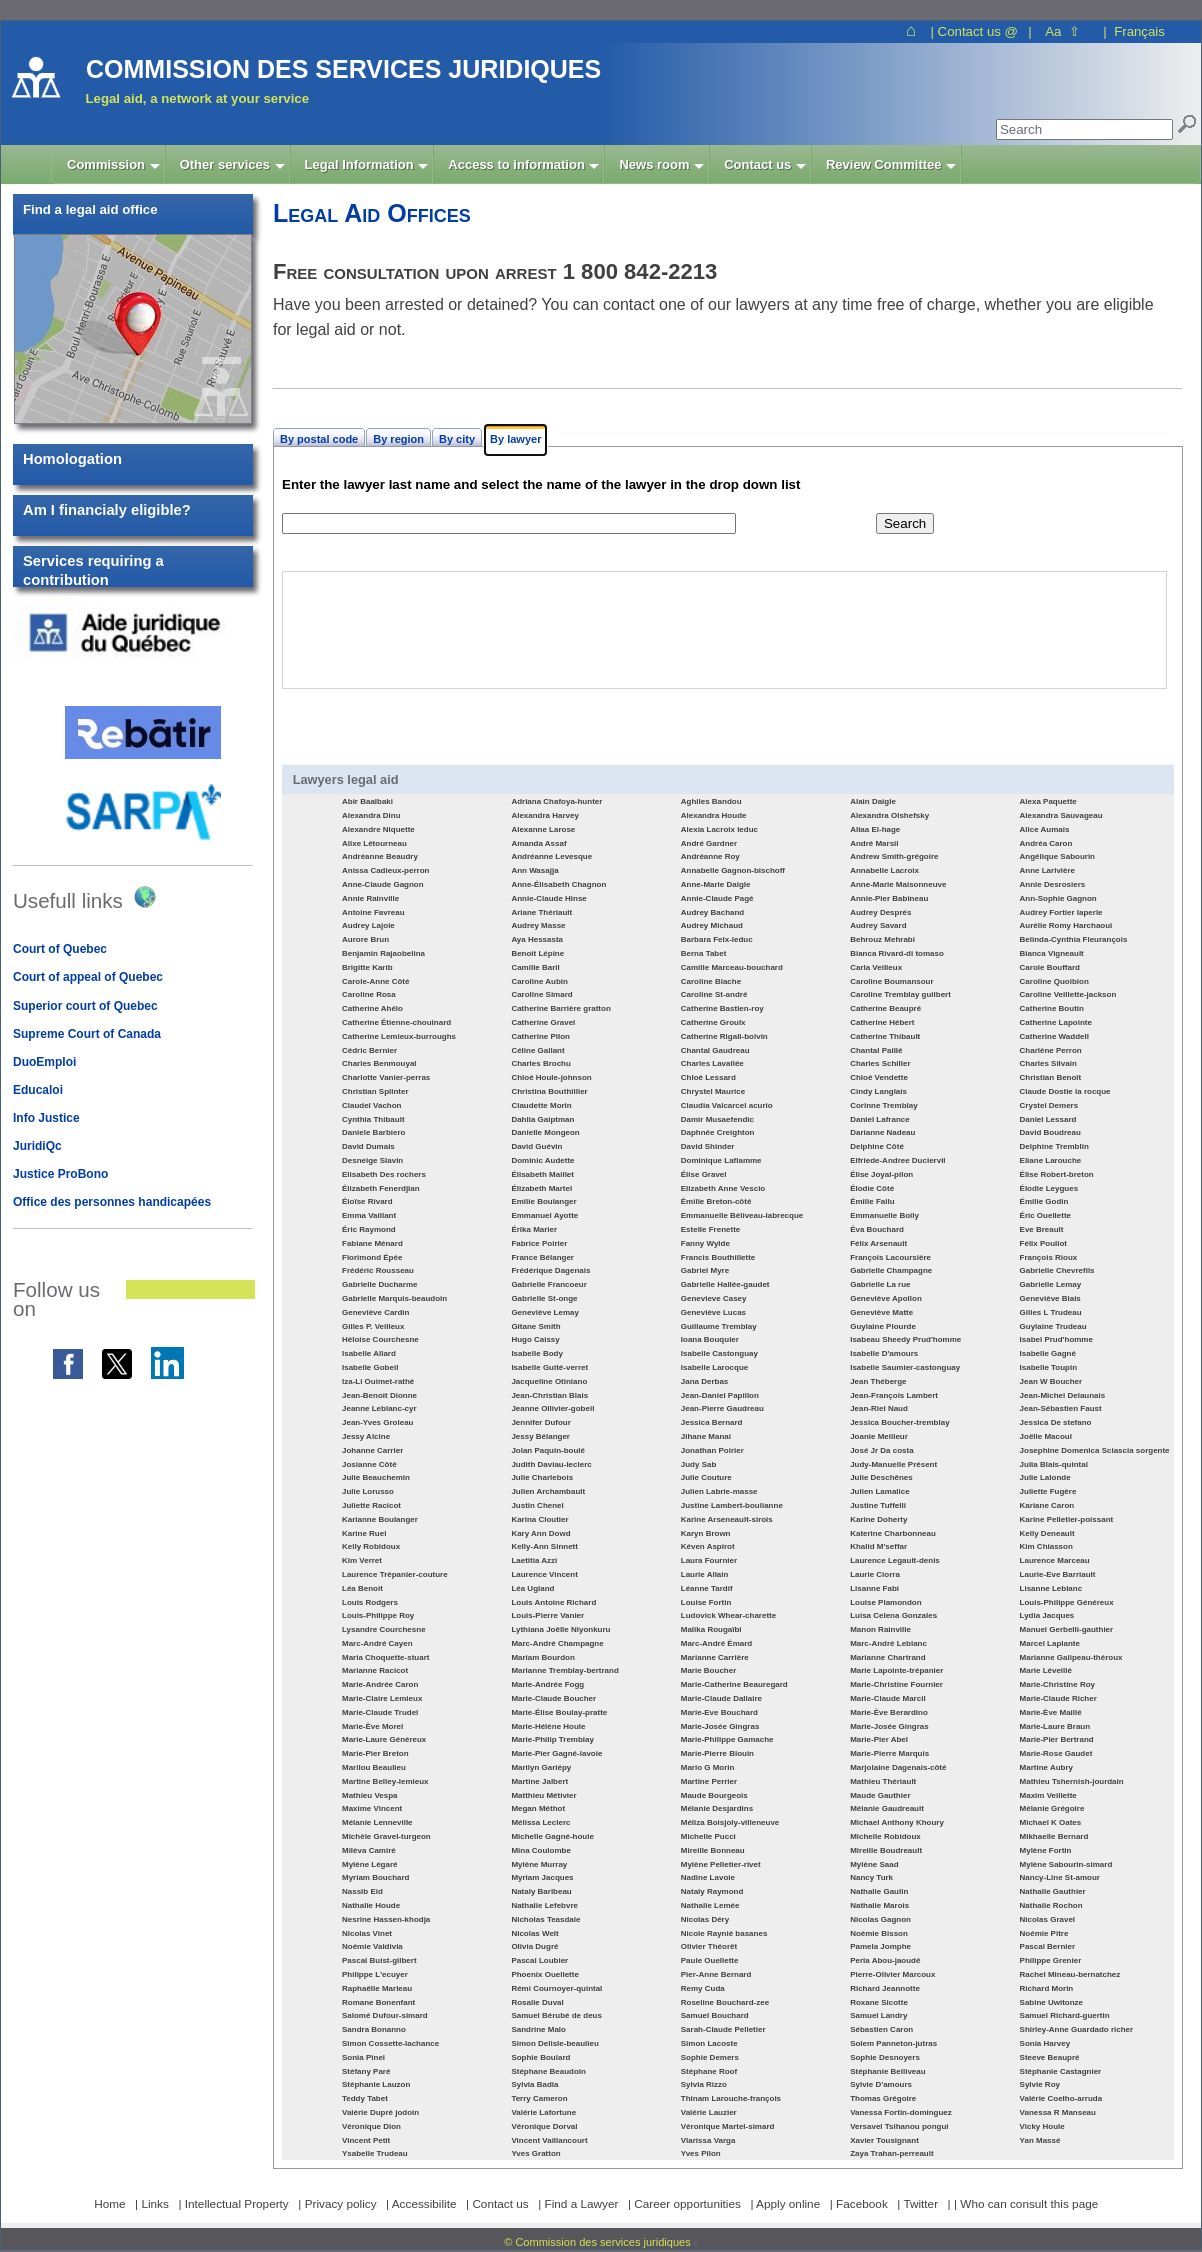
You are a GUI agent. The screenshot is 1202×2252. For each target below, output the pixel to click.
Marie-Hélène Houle (548, 1726)
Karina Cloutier (539, 1519)
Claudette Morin (541, 1105)
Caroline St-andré (714, 994)
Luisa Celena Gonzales (893, 1615)
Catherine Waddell (1054, 1036)
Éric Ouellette (1045, 1215)
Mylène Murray (539, 1864)
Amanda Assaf (538, 843)
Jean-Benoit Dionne (379, 1395)
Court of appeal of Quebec (88, 977)
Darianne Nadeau (882, 1132)
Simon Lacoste (709, 2043)
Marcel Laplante (1050, 1643)
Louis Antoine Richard (553, 1602)
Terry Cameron (539, 2098)
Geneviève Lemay (544, 1312)
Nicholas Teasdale (545, 1919)
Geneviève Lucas (713, 1312)
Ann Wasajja (534, 870)
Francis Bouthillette (718, 1257)
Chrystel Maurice (713, 1091)
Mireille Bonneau (713, 1850)
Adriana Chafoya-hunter (556, 801)
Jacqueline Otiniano (549, 1381)
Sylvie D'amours (881, 2084)
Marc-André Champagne (557, 1643)
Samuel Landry (878, 2015)
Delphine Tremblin (1054, 1146)
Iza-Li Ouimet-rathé (378, 1381)
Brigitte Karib (367, 967)
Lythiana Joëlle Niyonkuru (560, 1629)
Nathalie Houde (371, 1905)
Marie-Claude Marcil (887, 1698)
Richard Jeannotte (885, 1988)
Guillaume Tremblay (719, 1326)
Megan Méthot (538, 1808)
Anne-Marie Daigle (716, 884)
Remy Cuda (703, 1988)
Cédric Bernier (369, 1050)
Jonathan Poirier (712, 1450)
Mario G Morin (708, 1767)
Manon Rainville (880, 1629)
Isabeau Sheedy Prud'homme (905, 1339)
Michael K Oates (1051, 1822)
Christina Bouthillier (549, 1091)
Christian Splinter (375, 1091)
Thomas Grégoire (883, 2098)
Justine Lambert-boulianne (732, 1505)
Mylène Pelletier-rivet (721, 1864)
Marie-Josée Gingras (720, 1726)
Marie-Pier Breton (375, 1753)
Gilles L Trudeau (1051, 1312)
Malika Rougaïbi (711, 1629)
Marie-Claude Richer (1058, 1698)
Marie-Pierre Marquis (889, 1753)
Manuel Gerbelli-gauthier (1067, 1629)
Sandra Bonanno (374, 2029)
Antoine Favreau (373, 912)
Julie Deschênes (881, 1477)
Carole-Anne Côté (375, 981)
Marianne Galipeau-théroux (1071, 1657)
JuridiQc (37, 1146)
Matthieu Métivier (543, 1795)
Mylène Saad (874, 1864)
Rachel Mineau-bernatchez (1070, 1974)
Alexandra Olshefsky (889, 815)
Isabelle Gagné (1048, 1353)
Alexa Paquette (1048, 801)
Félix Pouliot (1043, 1243)
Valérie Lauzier (709, 2112)
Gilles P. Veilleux (373, 1326)
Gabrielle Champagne (891, 1270)
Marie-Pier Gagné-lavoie (556, 1753)
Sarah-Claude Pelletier (723, 2029)
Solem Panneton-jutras (893, 2043)
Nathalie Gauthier (1053, 1891)
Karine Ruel (364, 1533)
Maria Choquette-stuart (385, 1657)
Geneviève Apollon (886, 1298)
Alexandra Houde (714, 815)
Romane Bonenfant (378, 2002)
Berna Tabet (704, 953)
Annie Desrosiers (1053, 884)
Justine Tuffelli (878, 1505)
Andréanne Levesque (551, 856)
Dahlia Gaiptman (542, 1119)
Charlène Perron (1051, 1050)
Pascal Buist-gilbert (379, 1960)
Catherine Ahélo (372, 1008)
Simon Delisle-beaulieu (554, 2043)
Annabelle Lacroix (884, 870)
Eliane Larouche (1051, 1160)
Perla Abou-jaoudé (885, 1960)
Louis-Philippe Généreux (1067, 1602)
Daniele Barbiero (373, 1132)
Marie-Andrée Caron (380, 1684)
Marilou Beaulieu (374, 1767)
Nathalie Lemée (710, 1905)
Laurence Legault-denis (895, 1560)
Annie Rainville (370, 898)
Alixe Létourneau (374, 843)
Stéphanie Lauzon (376, 2084)
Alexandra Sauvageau (1061, 815)
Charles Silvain (1048, 1063)
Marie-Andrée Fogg (547, 1684)
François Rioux (1049, 1257)
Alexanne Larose (543, 829)
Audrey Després (880, 912)
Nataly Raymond (712, 1891)
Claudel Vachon (371, 1105)
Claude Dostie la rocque (1065, 1091)
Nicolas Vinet (367, 1933)
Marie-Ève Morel (372, 1726)
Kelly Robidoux (371, 1546)
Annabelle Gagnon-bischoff (733, 870)
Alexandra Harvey (544, 815)
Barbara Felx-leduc (717, 939)
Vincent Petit (366, 2140)
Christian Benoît (1051, 1077)
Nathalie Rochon (1051, 1905)
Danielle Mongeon (545, 1132)
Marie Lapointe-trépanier (896, 1670)
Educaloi (38, 1090)
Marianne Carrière (715, 1657)
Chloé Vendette (879, 1077)
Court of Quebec (60, 949)
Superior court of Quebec (85, 1006)
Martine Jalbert (539, 1781)
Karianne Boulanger (380, 1519)
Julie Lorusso (368, 1491)
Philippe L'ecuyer (375, 1974)
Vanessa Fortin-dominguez (901, 2112)
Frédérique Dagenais (550, 1270)
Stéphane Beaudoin (548, 2071)
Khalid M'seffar (878, 1546)
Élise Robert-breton (1057, 1174)
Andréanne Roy (710, 856)
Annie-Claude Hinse (548, 898)
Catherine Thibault (885, 1036)
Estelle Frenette (710, 1229)
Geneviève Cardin (375, 1312)
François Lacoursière (890, 1257)
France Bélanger (542, 1257)
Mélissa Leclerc (540, 1822)
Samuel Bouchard (715, 2015)
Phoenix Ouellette (544, 1974)
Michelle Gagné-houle (552, 1836)
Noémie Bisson (879, 1933)
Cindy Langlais (878, 1091)
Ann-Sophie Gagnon (1058, 898)
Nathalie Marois (879, 1905)
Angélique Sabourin (1057, 856)
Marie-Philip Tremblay (552, 1739)
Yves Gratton (535, 2153)
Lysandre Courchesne (384, 1629)
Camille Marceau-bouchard (732, 967)
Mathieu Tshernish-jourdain (1072, 1781)
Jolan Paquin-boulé (548, 1450)
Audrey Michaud (712, 925)
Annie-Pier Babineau (889, 898)
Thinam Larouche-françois (731, 2098)
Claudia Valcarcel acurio (727, 1105)
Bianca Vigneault (1052, 953)
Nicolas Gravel (1047, 1919)
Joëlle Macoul (1046, 1436)
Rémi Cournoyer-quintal (556, 1988)
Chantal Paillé (876, 1050)
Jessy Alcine (366, 1436)
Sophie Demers (710, 2057)
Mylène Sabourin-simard (1066, 1864)
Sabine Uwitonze (1051, 2002)
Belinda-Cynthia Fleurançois (1074, 939)
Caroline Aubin (539, 981)
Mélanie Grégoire (1052, 1808)
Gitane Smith (535, 1326)
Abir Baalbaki (367, 801)
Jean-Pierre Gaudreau (722, 1408)
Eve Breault (1042, 1229)
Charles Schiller (880, 1063)
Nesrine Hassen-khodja (386, 1919)
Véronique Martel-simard (728, 2126)
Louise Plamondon (885, 1602)
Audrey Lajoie (368, 925)
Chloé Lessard (708, 1077)
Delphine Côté (877, 1146)
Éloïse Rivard (367, 1201)
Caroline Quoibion (1054, 981)
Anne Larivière (1047, 870)
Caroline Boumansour (891, 981)
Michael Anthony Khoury (897, 1822)
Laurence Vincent (544, 1574)
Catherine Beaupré (885, 1008)
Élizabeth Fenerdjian (381, 1188)
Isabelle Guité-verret (549, 1367)
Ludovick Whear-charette (728, 1615)
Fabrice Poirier (539, 1243)
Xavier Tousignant (884, 2140)
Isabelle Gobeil (370, 1367)
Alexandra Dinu (371, 815)
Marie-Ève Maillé (1051, 1712)
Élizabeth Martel (541, 1188)
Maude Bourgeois (714, 1795)
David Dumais (368, 1146)
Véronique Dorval (544, 2126)
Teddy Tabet (365, 2098)
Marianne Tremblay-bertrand (564, 1670)
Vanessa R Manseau (1058, 2112)
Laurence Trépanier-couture (395, 1574)
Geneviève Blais (1050, 1298)
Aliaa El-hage (875, 829)
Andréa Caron (1046, 843)
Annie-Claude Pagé (717, 898)
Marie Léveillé (1046, 1670)
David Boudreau (1050, 1132)
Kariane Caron (1047, 1505)
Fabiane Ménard (372, 1243)
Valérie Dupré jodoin (380, 2112)
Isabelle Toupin (1049, 1367)
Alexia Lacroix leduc (719, 829)
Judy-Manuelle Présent (893, 1464)
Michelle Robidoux (885, 1836)
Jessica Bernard (712, 1422)
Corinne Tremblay (883, 1105)
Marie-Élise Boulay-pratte (559, 1712)
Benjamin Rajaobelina (383, 953)
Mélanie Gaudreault (887, 1808)
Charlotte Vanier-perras (386, 1077)
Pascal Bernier (1047, 1946)
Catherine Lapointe (1056, 1022)
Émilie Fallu (872, 1201)
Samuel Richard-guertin (1065, 2015)
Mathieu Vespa (369, 1795)
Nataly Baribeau (541, 1891)
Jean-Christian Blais (549, 1395)
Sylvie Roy (1040, 2084)
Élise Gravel (704, 1174)
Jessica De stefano (1056, 1422)
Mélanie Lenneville (377, 1822)
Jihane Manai (706, 1436)
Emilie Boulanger (543, 1201)
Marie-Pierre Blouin (717, 1753)
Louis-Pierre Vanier (547, 1615)
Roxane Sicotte (879, 2002)
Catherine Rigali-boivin (724, 1036)
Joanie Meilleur (879, 1436)
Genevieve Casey (714, 1298)
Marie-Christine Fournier (896, 1684)
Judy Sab (699, 1464)
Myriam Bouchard (375, 1877)
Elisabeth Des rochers (384, 1174)
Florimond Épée (372, 1257)
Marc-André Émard (716, 1643)
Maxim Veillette (1048, 1795)
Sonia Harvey (1045, 2043)
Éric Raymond (369, 1229)
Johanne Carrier (372, 1450)
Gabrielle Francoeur (548, 1284)
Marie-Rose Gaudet (1056, 1753)
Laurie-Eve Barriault (1058, 1574)
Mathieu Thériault (883, 1781)
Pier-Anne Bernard (716, 1974)
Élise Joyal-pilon (881, 1174)
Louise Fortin (706, 1602)
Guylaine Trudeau (1053, 1326)
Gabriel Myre (705, 1270)
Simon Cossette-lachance (390, 2043)
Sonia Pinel (363, 2057)
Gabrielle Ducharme (379, 1284)
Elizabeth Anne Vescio (723, 1188)
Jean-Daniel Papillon (720, 1395)
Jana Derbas (705, 1381)
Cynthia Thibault (373, 1119)
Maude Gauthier (880, 1795)
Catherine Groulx (713, 1022)
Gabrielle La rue (880, 1284)
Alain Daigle (873, 801)
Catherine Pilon (540, 1036)
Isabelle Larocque (714, 1367)
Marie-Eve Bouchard (719, 1712)
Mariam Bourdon (542, 1657)
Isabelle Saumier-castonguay (905, 1367)
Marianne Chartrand (887, 1657)
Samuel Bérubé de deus (556, 2015)
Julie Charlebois (542, 1477)
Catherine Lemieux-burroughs (399, 1036)
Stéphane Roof (709, 2071)
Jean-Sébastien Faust (1061, 1408)
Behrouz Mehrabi (882, 939)
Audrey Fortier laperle (1061, 912)
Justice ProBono (60, 1174)
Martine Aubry (1046, 1767)
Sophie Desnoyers (885, 2057)
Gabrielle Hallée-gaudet (725, 1284)
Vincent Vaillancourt (549, 2140)
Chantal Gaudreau (715, 1050)
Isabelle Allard (369, 1353)
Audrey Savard (878, 925)
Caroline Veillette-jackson (1068, 994)
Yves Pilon (701, 2153)
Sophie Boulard (540, 2057)
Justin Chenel (537, 1505)
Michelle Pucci (708, 1836)
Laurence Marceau (1055, 1560)
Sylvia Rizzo (704, 2084)
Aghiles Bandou (711, 801)
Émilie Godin (1044, 1201)
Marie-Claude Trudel (380, 1712)
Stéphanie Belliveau (887, 2071)
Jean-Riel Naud (879, 1408)
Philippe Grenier (1051, 1960)
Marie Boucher (708, 1670)
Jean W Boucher (1051, 1381)
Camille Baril (535, 967)
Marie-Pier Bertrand (1057, 1739)
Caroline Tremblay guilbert (900, 994)
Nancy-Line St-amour (1060, 1877)
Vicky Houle (1042, 2126)
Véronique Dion (371, 2126)
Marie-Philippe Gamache (727, 1739)
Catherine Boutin (1052, 1008)
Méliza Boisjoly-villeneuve (730, 1822)
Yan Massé (1040, 2140)
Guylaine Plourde (883, 1326)
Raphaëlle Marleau (377, 1988)
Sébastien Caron (881, 2029)
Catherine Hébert (882, 1022)
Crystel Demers (1049, 1105)
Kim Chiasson (1046, 1546)
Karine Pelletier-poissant (1067, 1519)
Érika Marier (534, 1229)
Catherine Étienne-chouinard (396, 1022)
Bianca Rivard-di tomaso (897, 953)
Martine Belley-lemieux (385, 1781)
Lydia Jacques (1047, 1615)
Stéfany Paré (366, 2071)
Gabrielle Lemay (1051, 1284)
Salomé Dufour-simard (385, 2015)
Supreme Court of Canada (87, 1034)
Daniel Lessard (1048, 1119)
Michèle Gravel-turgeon (386, 1836)
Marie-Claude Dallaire (721, 1698)
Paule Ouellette (710, 1960)
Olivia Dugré (534, 1946)
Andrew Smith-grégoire (894, 856)
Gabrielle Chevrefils (1057, 1270)
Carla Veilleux (876, 967)
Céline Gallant (537, 1050)
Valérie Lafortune (543, 2112)
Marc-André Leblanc (888, 1643)
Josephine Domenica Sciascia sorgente (1095, 1450)
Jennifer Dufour (540, 1422)
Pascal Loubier (539, 1960)
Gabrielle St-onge (544, 1298)
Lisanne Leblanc (1051, 1588)
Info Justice (46, 1118)
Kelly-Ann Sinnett (544, 1546)
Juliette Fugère (1048, 1491)
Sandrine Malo (538, 2029)
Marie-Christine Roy (1057, 1684)
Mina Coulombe (540, 1850)
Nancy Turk (871, 1877)
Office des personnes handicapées (112, 1202)
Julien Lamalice (879, 1491)
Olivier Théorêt (709, 1946)
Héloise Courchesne (380, 1339)
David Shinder (708, 1146)
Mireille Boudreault (886, 1850)
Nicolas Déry (705, 1919)
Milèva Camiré (369, 1850)
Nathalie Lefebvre (544, 1905)
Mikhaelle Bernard (1054, 1836)
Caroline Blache (711, 981)
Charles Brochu (540, 1063)
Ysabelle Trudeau (375, 2153)
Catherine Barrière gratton (560, 1008)
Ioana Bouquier (710, 1339)
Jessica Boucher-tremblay (899, 1422)
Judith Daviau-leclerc (551, 1464)
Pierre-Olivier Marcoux (892, 1974)
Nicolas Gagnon (880, 1919)
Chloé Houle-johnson (551, 1077)
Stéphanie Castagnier (1061, 2071)
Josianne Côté (369, 1464)
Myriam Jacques (542, 1877)
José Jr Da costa (881, 1450)
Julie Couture (706, 1477)
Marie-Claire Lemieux (382, 1698)
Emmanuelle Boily (884, 1215)
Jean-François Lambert (894, 1395)
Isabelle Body (536, 1353)
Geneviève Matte (881, 1312)
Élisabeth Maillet (542, 1174)
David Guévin (536, 1146)
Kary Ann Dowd (540, 1533)
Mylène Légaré (369, 1864)
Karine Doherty (878, 1519)
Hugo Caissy (535, 1339)
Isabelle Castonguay (719, 1353)
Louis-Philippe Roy (378, 1615)
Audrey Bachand (712, 912)
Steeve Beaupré (1050, 2057)
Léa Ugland (532, 1588)
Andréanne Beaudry (380, 856)
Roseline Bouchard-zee (725, 2002)
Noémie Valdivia (372, 1946)
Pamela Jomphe (880, 1946)
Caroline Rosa (369, 994)
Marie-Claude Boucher (553, 1698)
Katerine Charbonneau (893, 1533)
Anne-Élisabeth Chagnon (558, 884)
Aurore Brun (365, 939)
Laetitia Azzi (534, 1560)
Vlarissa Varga (708, 2140)
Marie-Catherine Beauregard (734, 1684)
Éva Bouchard (877, 1229)
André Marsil (874, 843)
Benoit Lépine (537, 953)
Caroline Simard (541, 994)
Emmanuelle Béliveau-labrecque (742, 1215)
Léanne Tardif (707, 1588)
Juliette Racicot (371, 1505)
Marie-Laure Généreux (384, 1739)
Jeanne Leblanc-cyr (379, 1408)
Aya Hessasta (537, 939)
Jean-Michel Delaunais (1063, 1395)
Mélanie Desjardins (717, 1808)
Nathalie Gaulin (879, 1891)
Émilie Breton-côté (716, 1201)
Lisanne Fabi (874, 1588)
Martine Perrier (709, 1781)
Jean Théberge (878, 1381)
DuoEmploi (44, 1062)
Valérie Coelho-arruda (1061, 2098)
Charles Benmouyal (379, 1063)
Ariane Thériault (541, 912)
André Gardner (709, 843)
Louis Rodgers (370, 1602)
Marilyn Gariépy (541, 1767)
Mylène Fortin (1046, 1850)
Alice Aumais (1045, 829)
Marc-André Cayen (377, 1643)
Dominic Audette (542, 1160)
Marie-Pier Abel (879, 1739)
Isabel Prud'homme (1056, 1339)
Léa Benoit (362, 1588)
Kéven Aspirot (708, 1546)
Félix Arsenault (878, 1243)
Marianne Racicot (375, 1670)
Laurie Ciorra (875, 1574)
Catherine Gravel (543, 1022)
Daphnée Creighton (718, 1132)
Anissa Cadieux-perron (385, 870)
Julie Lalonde (1045, 1477)
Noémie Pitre (1044, 1933)
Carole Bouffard (1050, 967)
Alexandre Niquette (378, 829)
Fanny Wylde (705, 1243)
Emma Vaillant (369, 1215)
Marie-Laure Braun (1055, 1726)
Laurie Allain (705, 1574)
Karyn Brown (706, 1533)
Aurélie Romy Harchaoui (1066, 925)
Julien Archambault (548, 1491)
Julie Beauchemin (376, 1477)
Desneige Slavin (372, 1160)
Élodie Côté (872, 1188)
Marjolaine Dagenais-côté (898, 1767)
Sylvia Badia (534, 2084)
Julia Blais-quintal (1054, 1464)
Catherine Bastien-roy (722, 1008)
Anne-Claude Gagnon (383, 884)
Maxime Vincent (372, 1808)
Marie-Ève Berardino (889, 1712)
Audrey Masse (538, 925)
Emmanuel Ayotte (544, 1215)
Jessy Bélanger (540, 1436)
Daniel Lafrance (879, 1119)
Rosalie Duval (537, 2002)
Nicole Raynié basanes (724, 1933)
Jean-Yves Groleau (377, 1422)
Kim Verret (362, 1560)
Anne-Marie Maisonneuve (898, 884)
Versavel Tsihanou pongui (899, 2126)
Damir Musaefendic (717, 1119)
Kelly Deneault (1047, 1533)
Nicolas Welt (534, 1933)
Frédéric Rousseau (378, 1270)
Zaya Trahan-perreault (891, 2153)
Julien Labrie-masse (719, 1491)
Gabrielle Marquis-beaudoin (394, 1298)
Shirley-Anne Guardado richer (1077, 2029)
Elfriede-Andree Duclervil (897, 1160)
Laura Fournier (709, 1560)
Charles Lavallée (712, 1063)
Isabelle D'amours (884, 1353)
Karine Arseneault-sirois (727, 1519)
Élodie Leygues (1049, 1188)
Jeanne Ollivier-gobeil (552, 1408)
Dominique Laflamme (721, 1160)
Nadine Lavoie (708, 1877)
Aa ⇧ (1062, 31)
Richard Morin (1047, 1988)
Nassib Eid (362, 1891)
